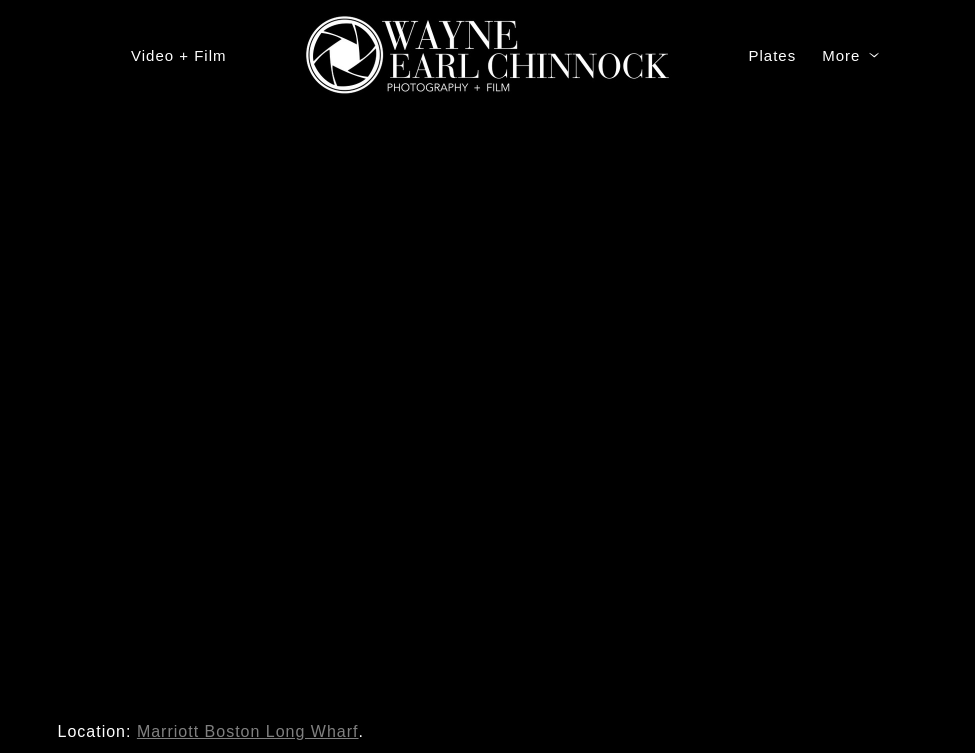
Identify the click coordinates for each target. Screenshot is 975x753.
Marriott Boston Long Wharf (248, 731)
